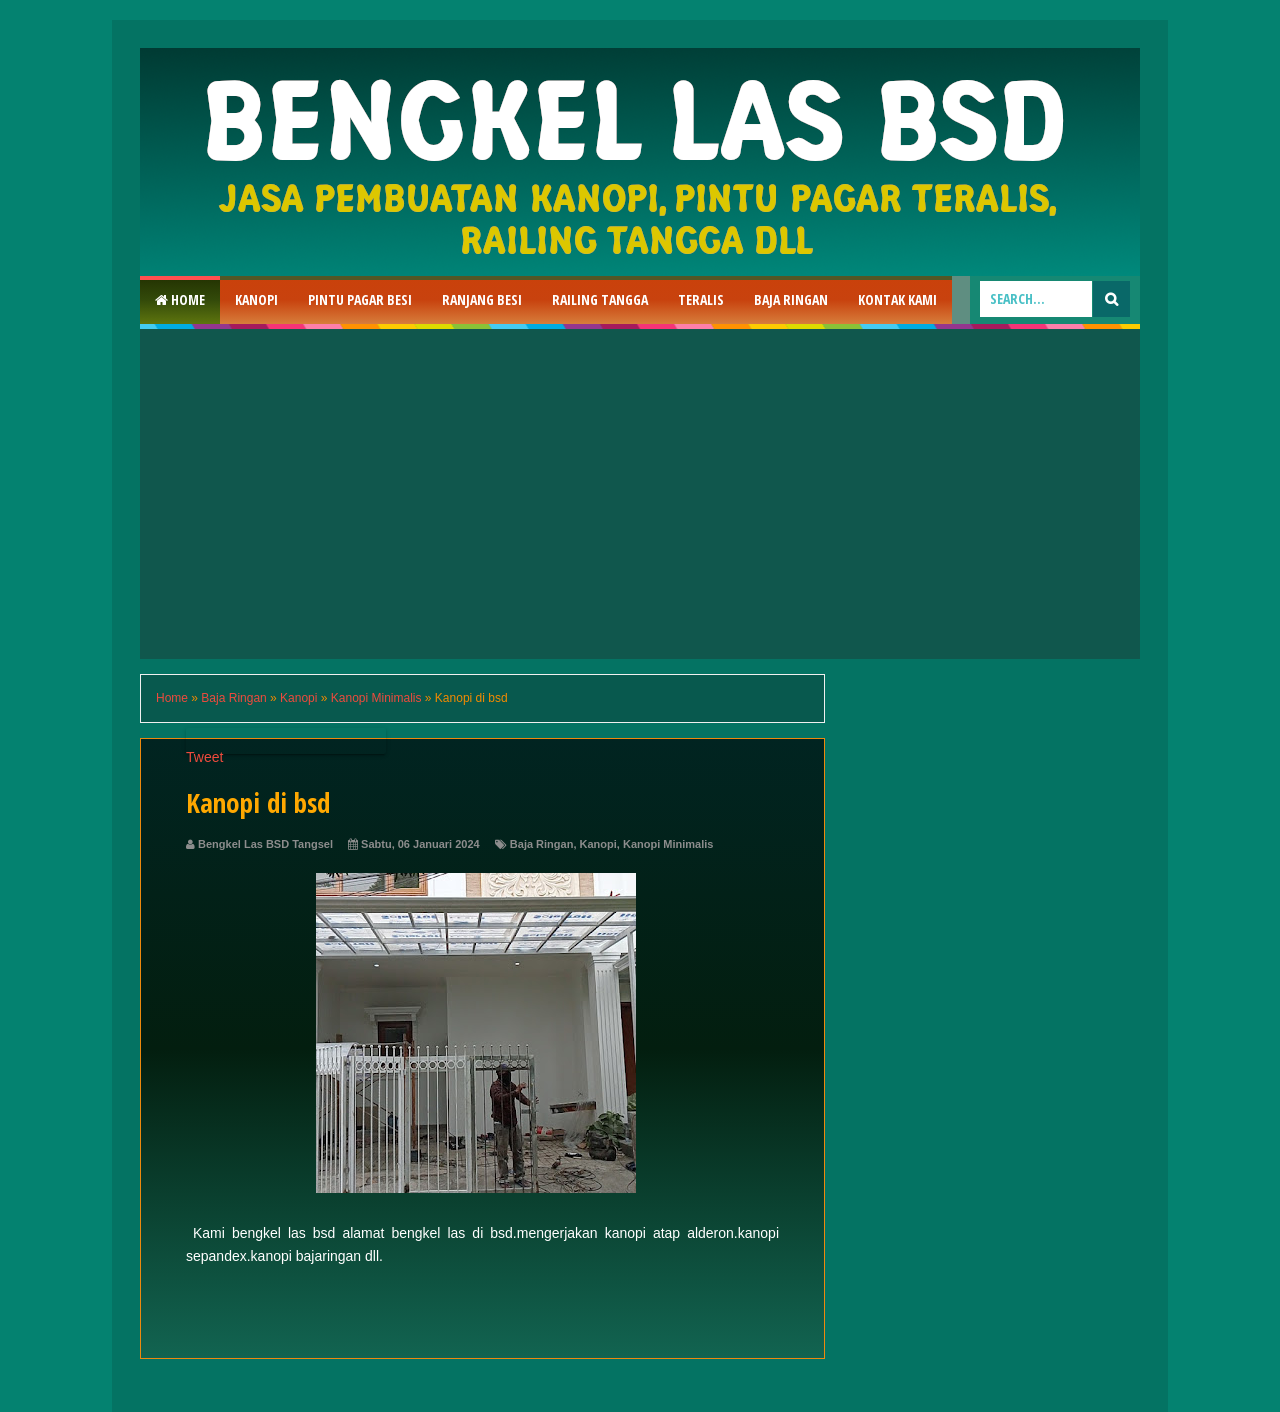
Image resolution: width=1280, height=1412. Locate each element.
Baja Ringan (791, 299)
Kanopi (256, 299)
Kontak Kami (897, 299)
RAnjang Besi (482, 299)
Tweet (204, 757)
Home (180, 299)
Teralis (701, 299)
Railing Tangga (600, 299)
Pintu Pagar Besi (360, 299)
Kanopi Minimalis (668, 844)
